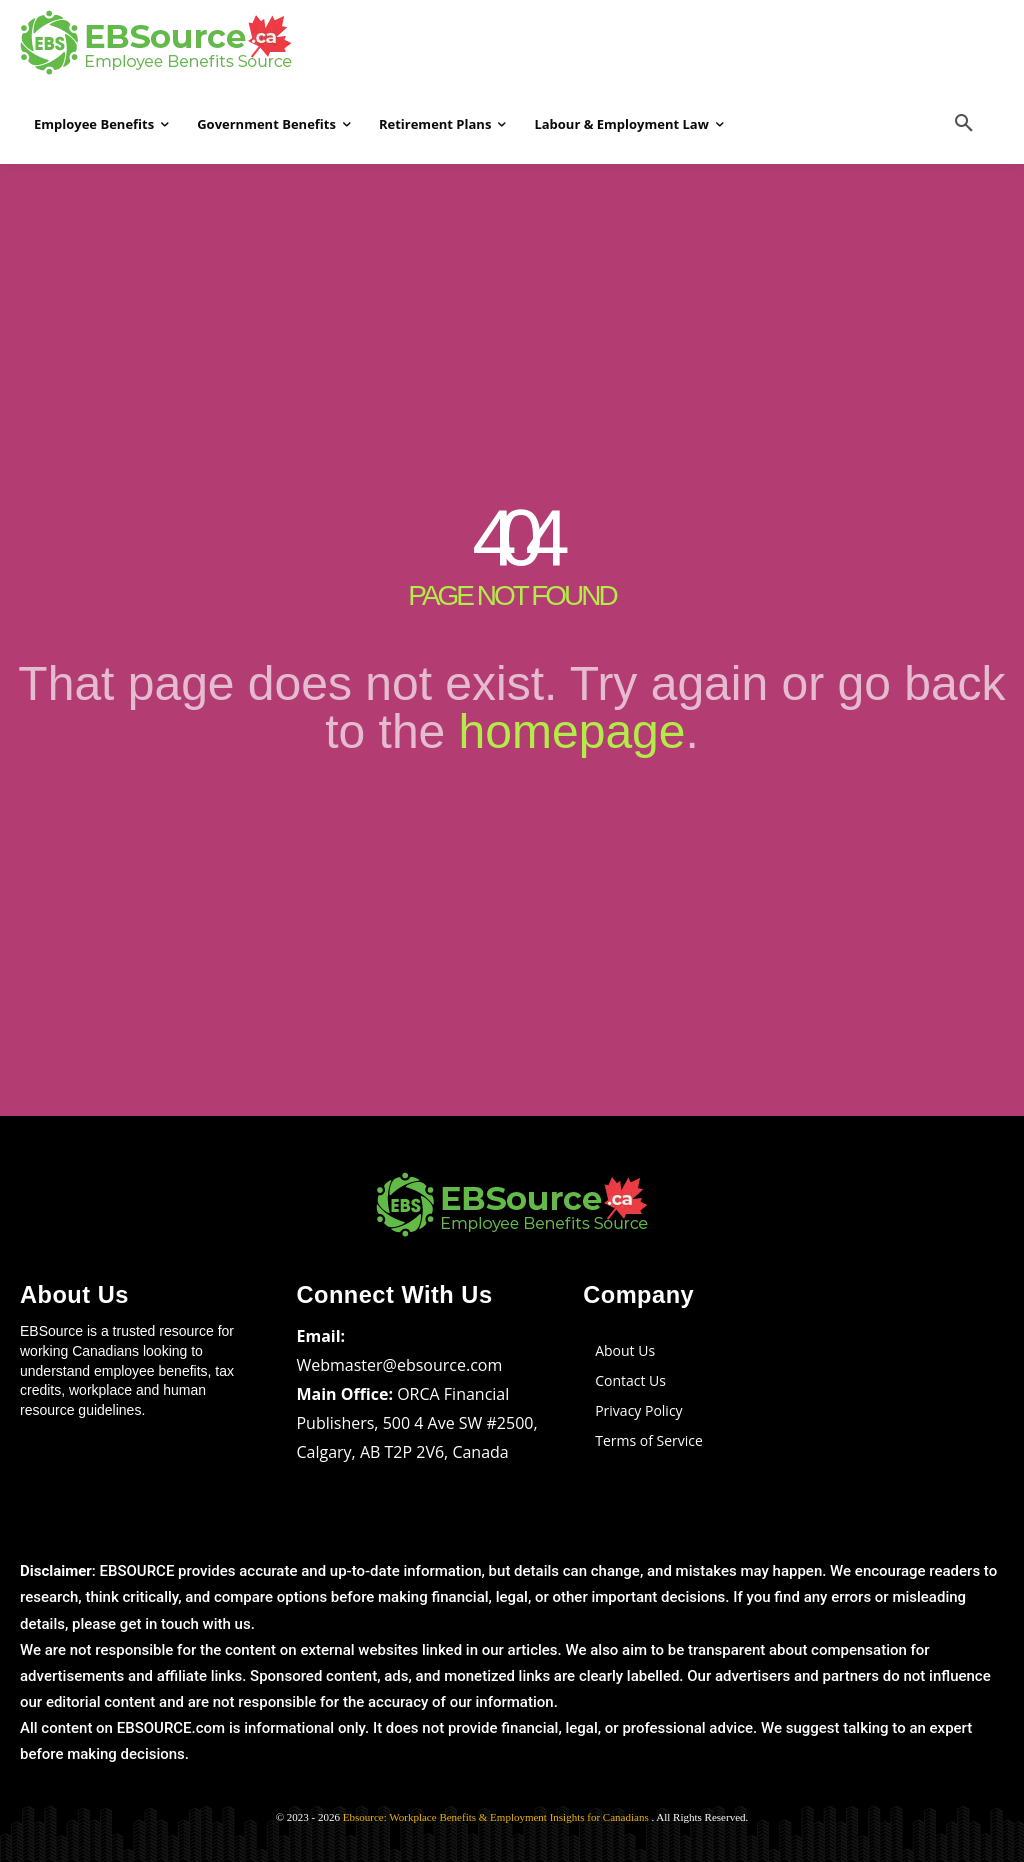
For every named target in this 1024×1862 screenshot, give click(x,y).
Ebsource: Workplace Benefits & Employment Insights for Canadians (497, 1815)
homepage (572, 731)
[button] (964, 124)
